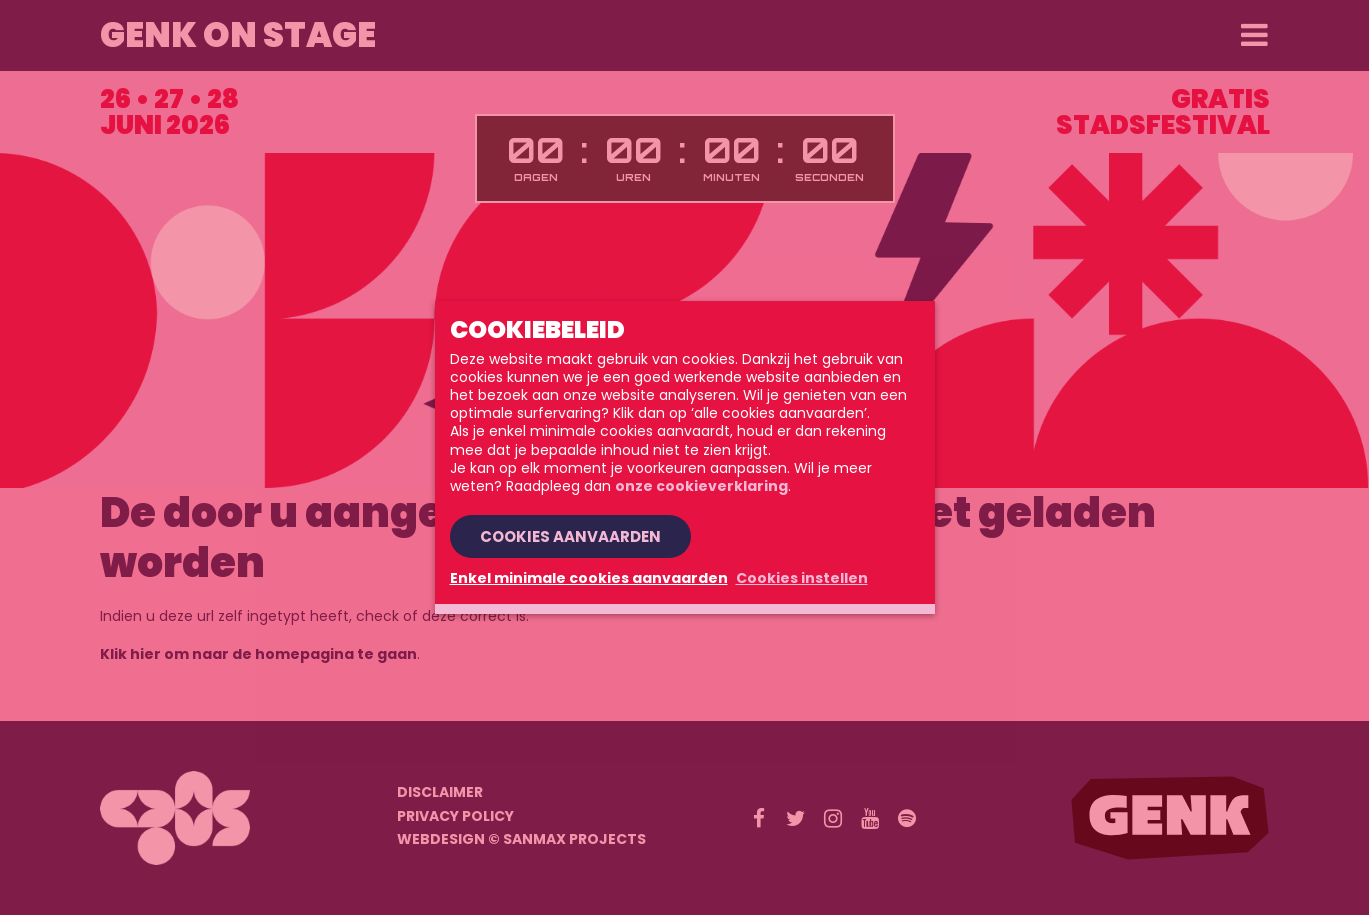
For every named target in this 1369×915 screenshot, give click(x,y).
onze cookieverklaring (701, 486)
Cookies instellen (802, 578)
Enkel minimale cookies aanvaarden (589, 578)
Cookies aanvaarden (570, 536)
